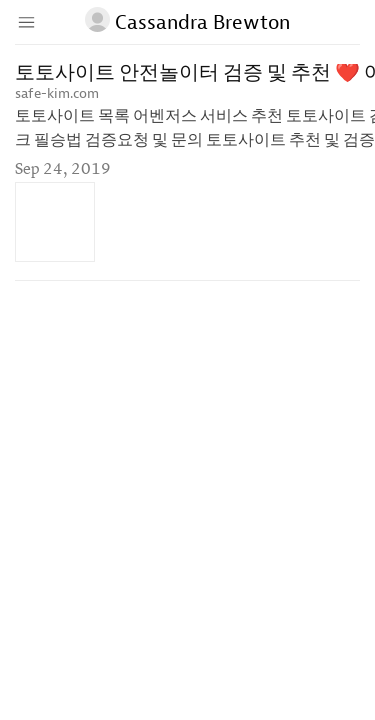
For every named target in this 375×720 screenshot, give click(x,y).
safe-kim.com (57, 93)
